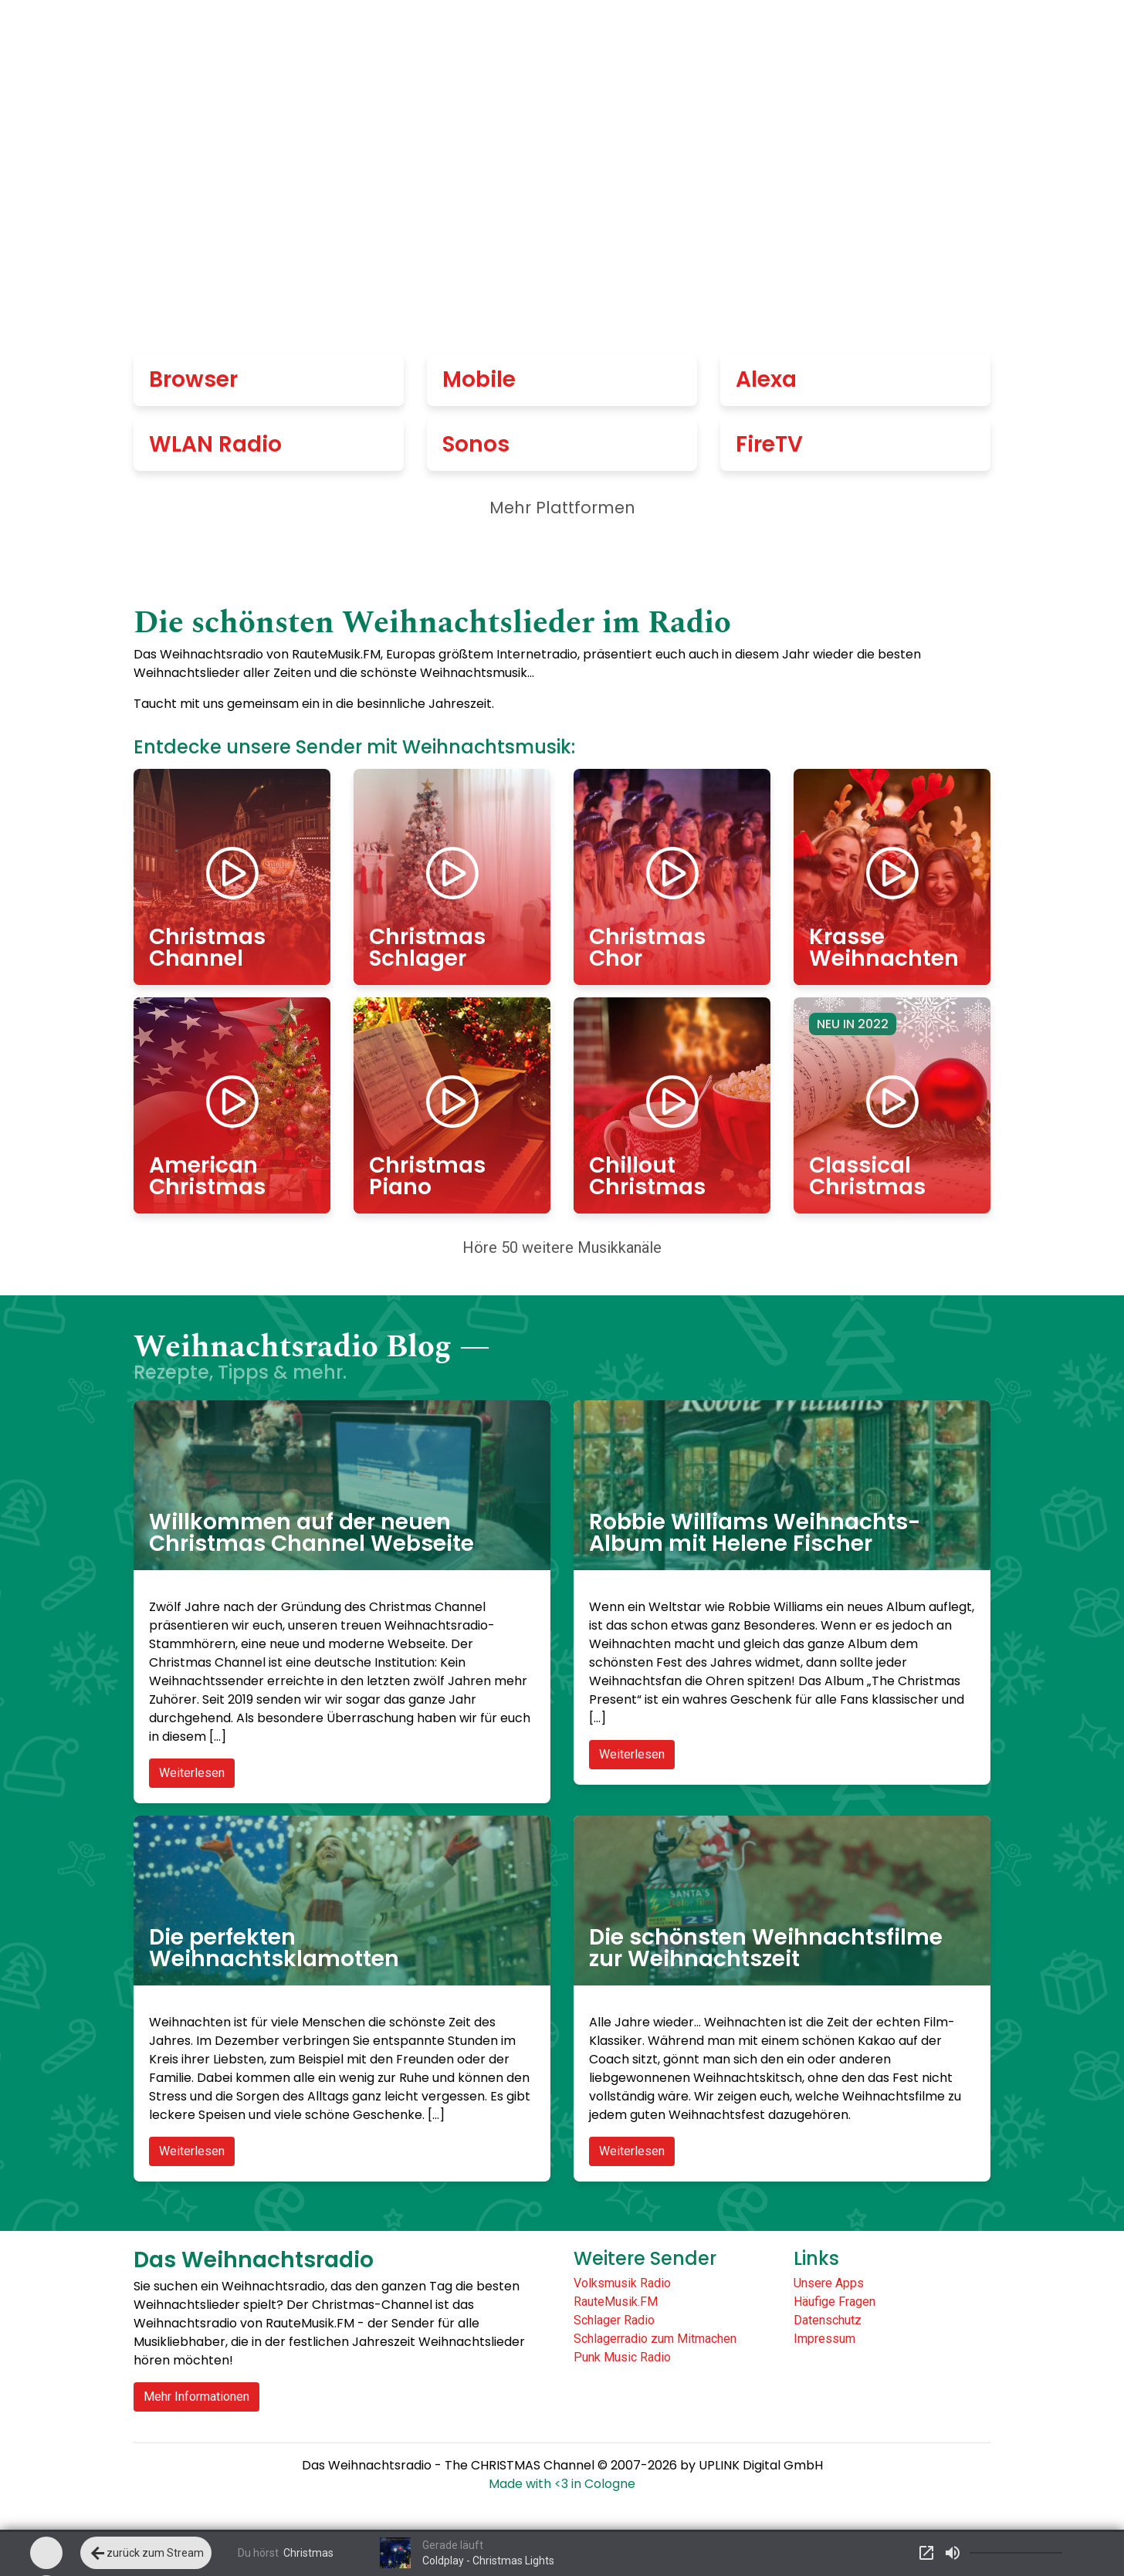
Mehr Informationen (196, 2396)
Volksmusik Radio (622, 2283)
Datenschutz (828, 2320)
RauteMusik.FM (616, 2301)
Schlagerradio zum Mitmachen (655, 2338)
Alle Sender (613, 39)
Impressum (824, 2338)
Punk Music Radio (622, 2357)
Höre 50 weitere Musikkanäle (562, 1247)
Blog (952, 39)
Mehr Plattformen (562, 507)
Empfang (725, 39)
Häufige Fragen (834, 2301)
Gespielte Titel (849, 39)
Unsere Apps (829, 2283)
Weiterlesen (192, 1772)
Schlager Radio (614, 2320)
